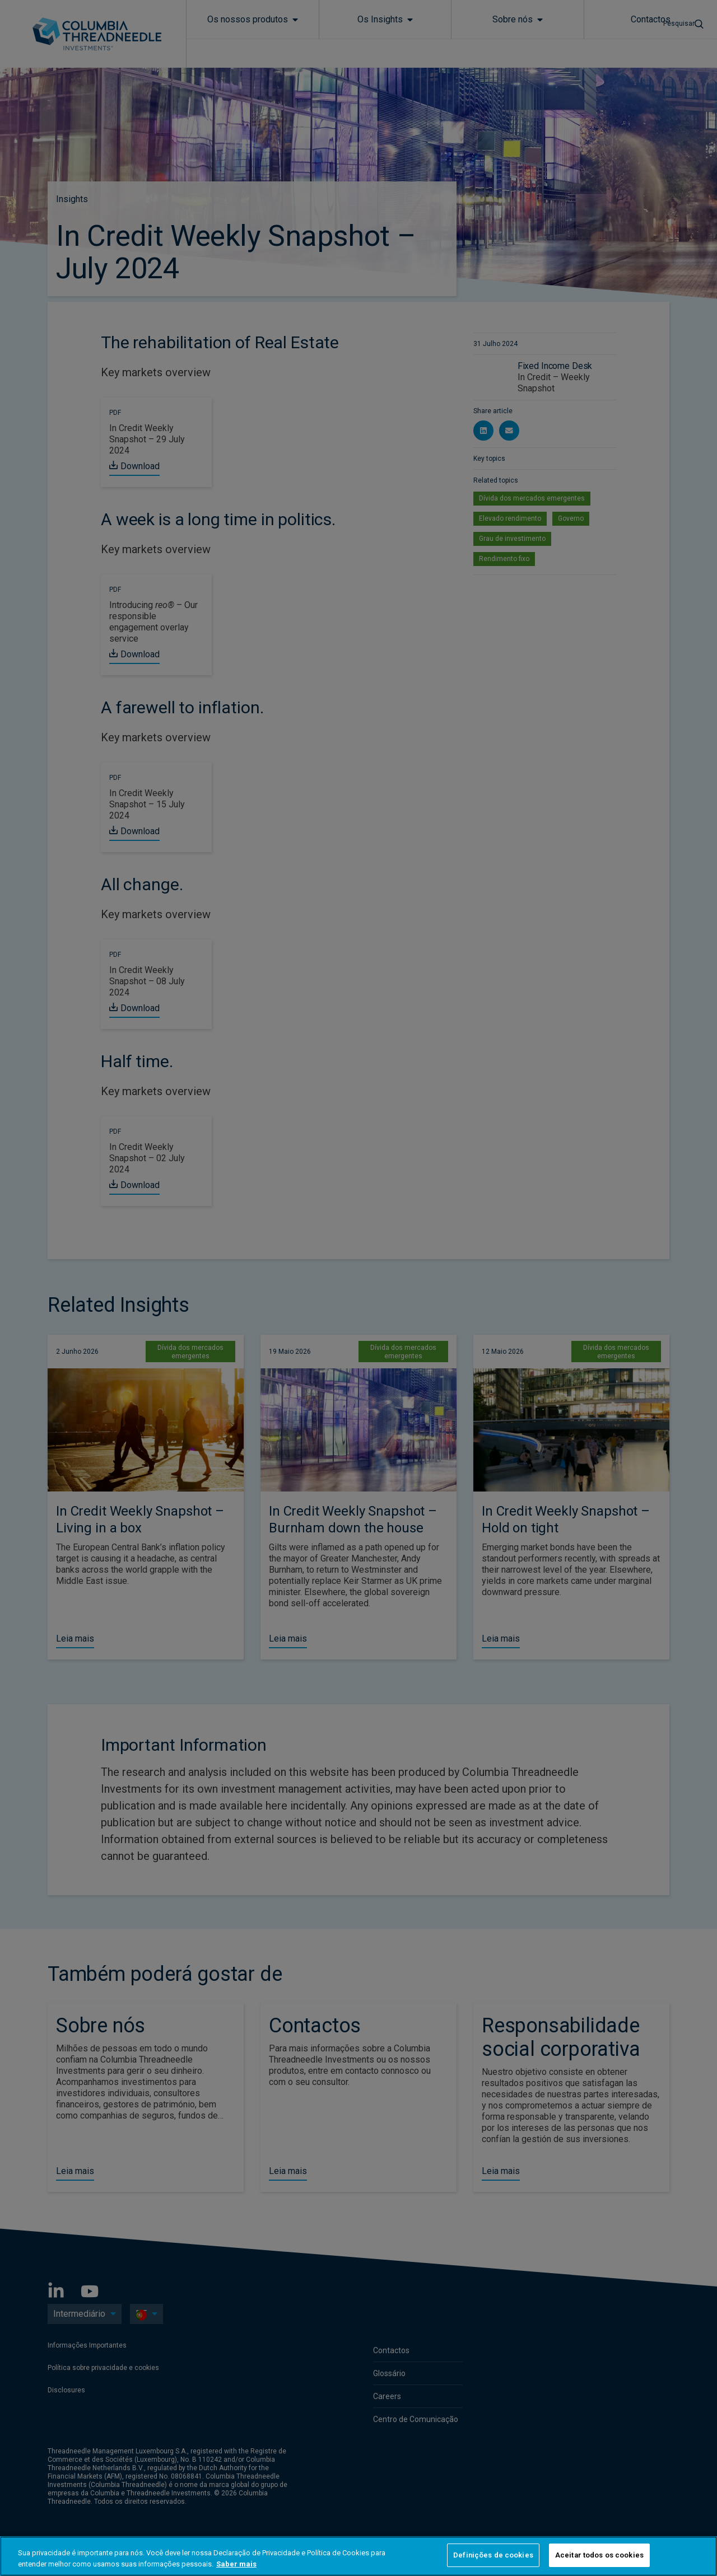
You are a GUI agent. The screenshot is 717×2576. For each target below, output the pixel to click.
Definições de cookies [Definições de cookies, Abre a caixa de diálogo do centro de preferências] (493, 2555)
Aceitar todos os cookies (599, 2555)
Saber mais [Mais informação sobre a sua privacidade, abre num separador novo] (236, 2564)
